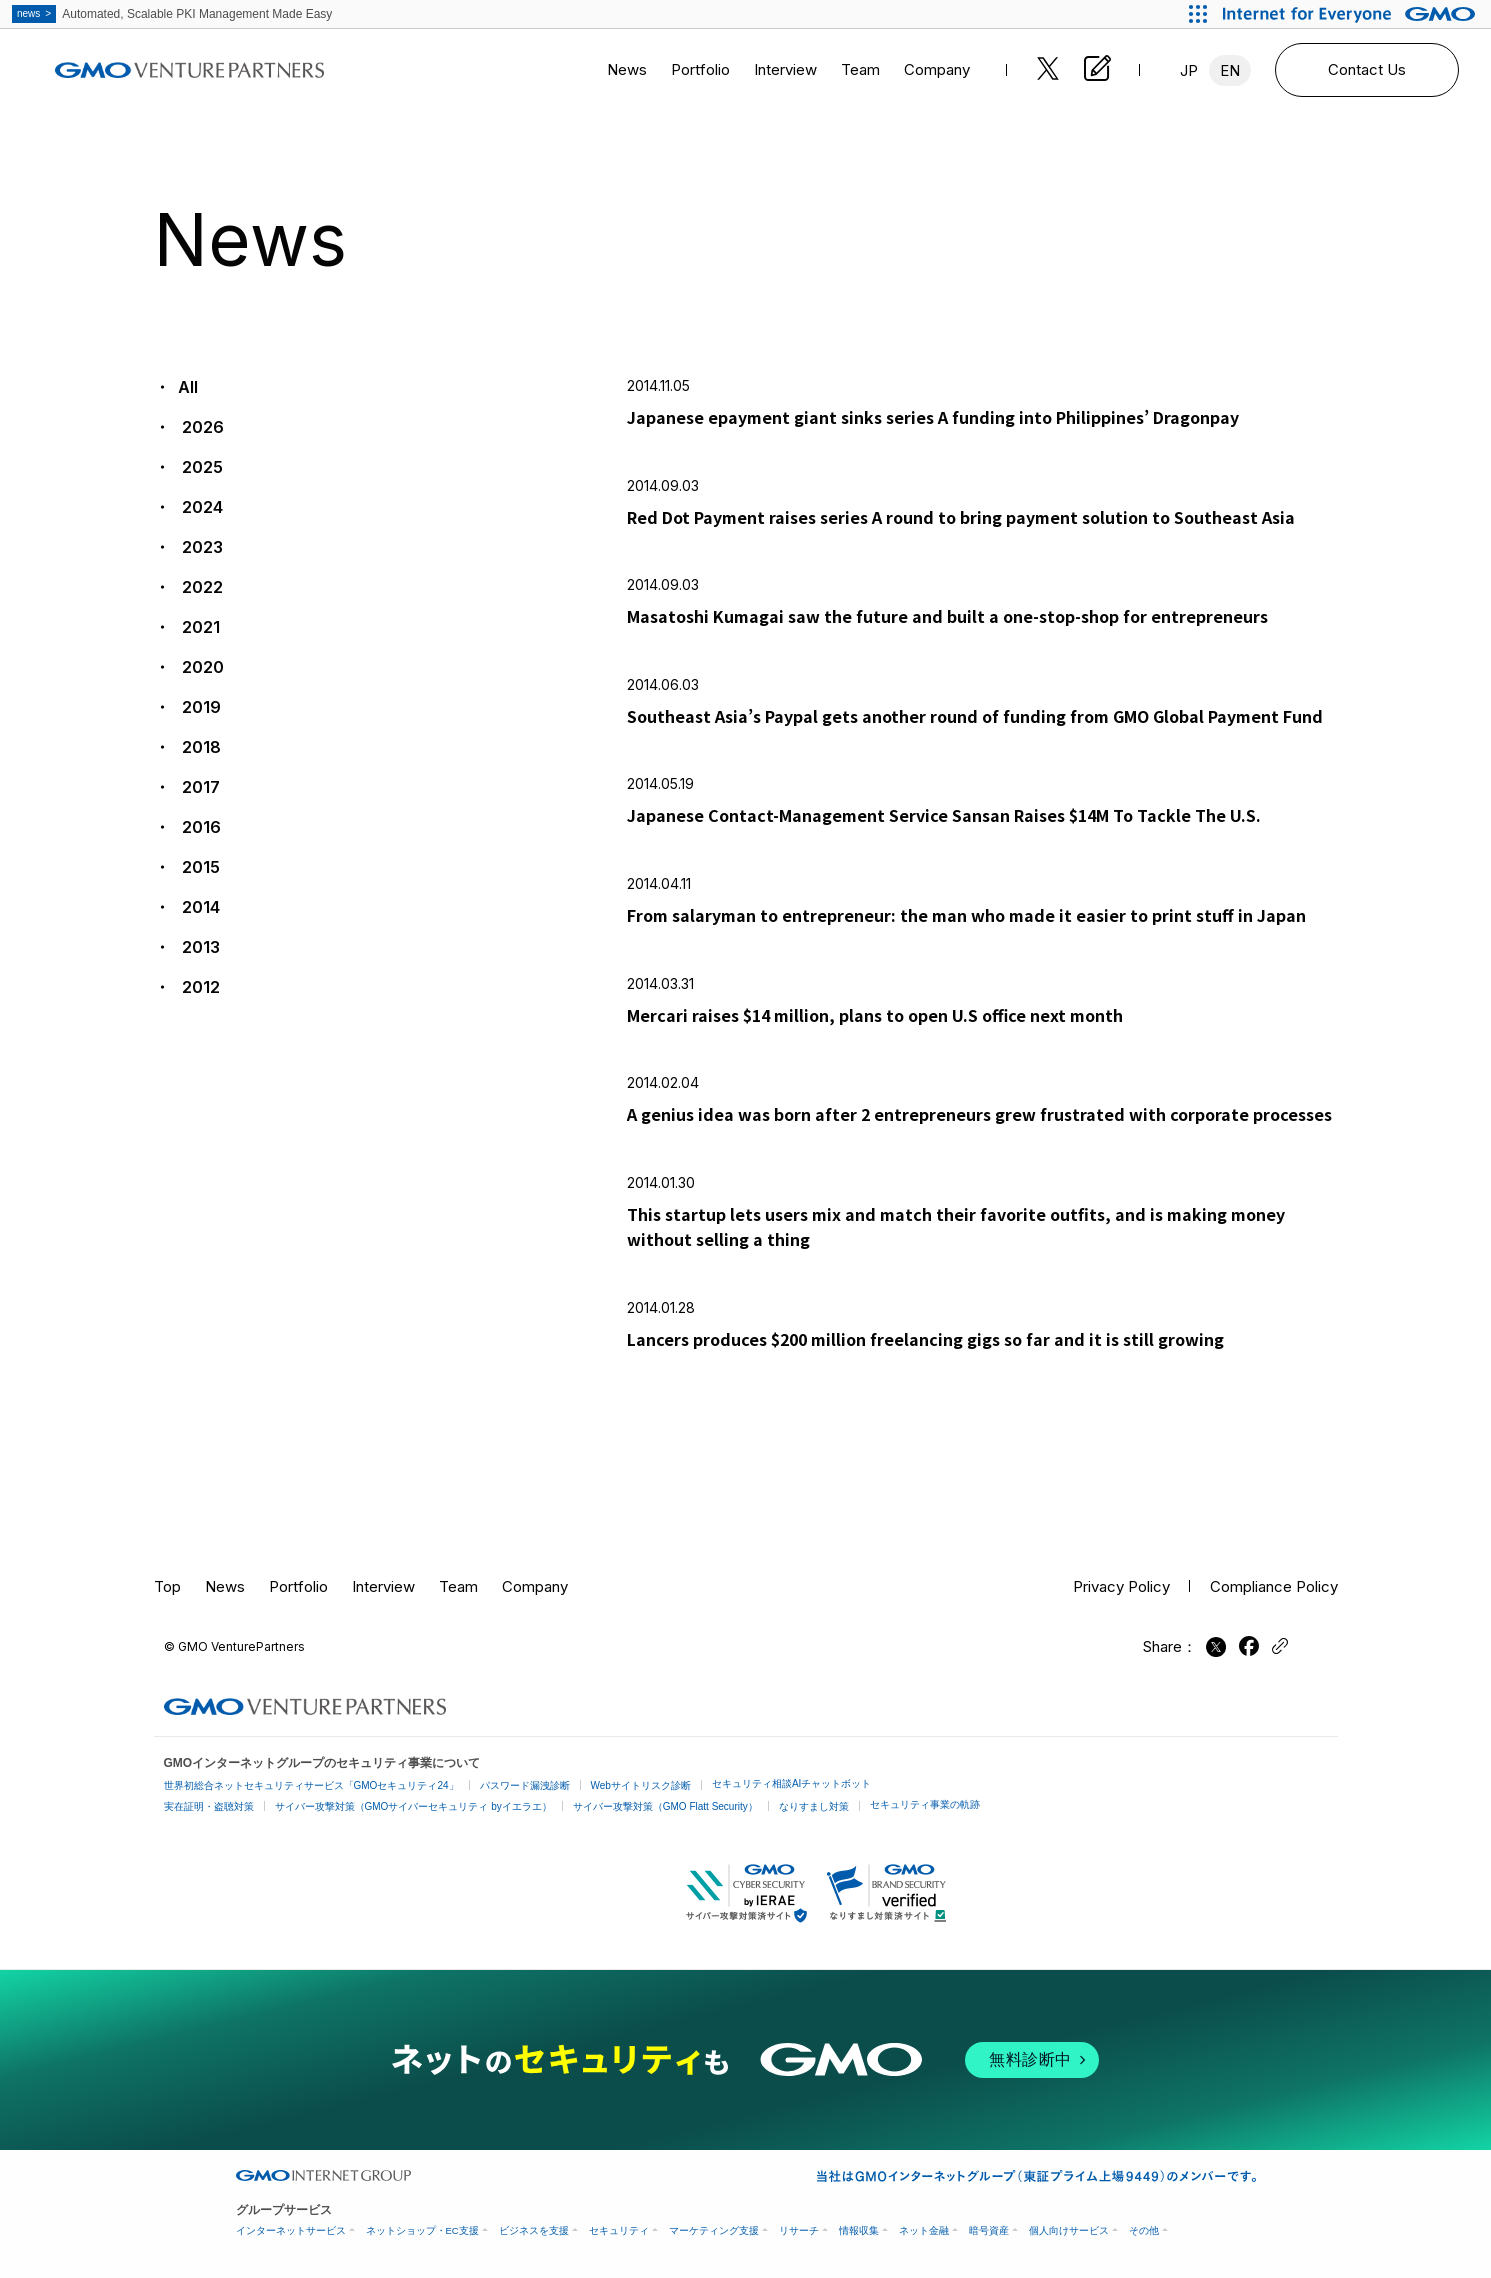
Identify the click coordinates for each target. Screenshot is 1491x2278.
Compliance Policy (1274, 1586)
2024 (200, 507)
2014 (199, 907)
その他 (1144, 2230)
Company (937, 69)
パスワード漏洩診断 (525, 1785)
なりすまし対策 (814, 1806)
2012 (199, 987)
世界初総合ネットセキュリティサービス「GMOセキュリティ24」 (311, 1785)
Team (860, 69)
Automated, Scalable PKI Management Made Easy (172, 14)
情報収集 (859, 2230)
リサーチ (799, 2230)
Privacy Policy (1121, 1586)
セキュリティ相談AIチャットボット (791, 1783)
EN (1230, 70)
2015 (199, 867)
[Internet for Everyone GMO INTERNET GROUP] (1351, 14)
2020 (201, 667)
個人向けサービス (1069, 2230)
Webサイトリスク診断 (641, 1785)
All (188, 387)
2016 (199, 827)
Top (167, 1586)
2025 (200, 467)
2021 (199, 627)
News (627, 69)
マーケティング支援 (714, 2230)
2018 (199, 747)
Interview (785, 69)
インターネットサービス (291, 2230)
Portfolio (700, 69)
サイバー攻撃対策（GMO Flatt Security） (665, 1806)
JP (1189, 70)
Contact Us (1367, 69)
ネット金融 (924, 2230)
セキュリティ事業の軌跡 (925, 1804)
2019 (199, 707)
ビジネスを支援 (534, 2230)
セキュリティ (619, 2230)
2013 (199, 947)
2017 (199, 787)
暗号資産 (989, 2230)
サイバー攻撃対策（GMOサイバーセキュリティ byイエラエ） (413, 1806)
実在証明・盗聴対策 (209, 1806)
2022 (200, 587)
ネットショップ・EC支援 (422, 2230)
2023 (200, 547)
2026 (201, 427)
